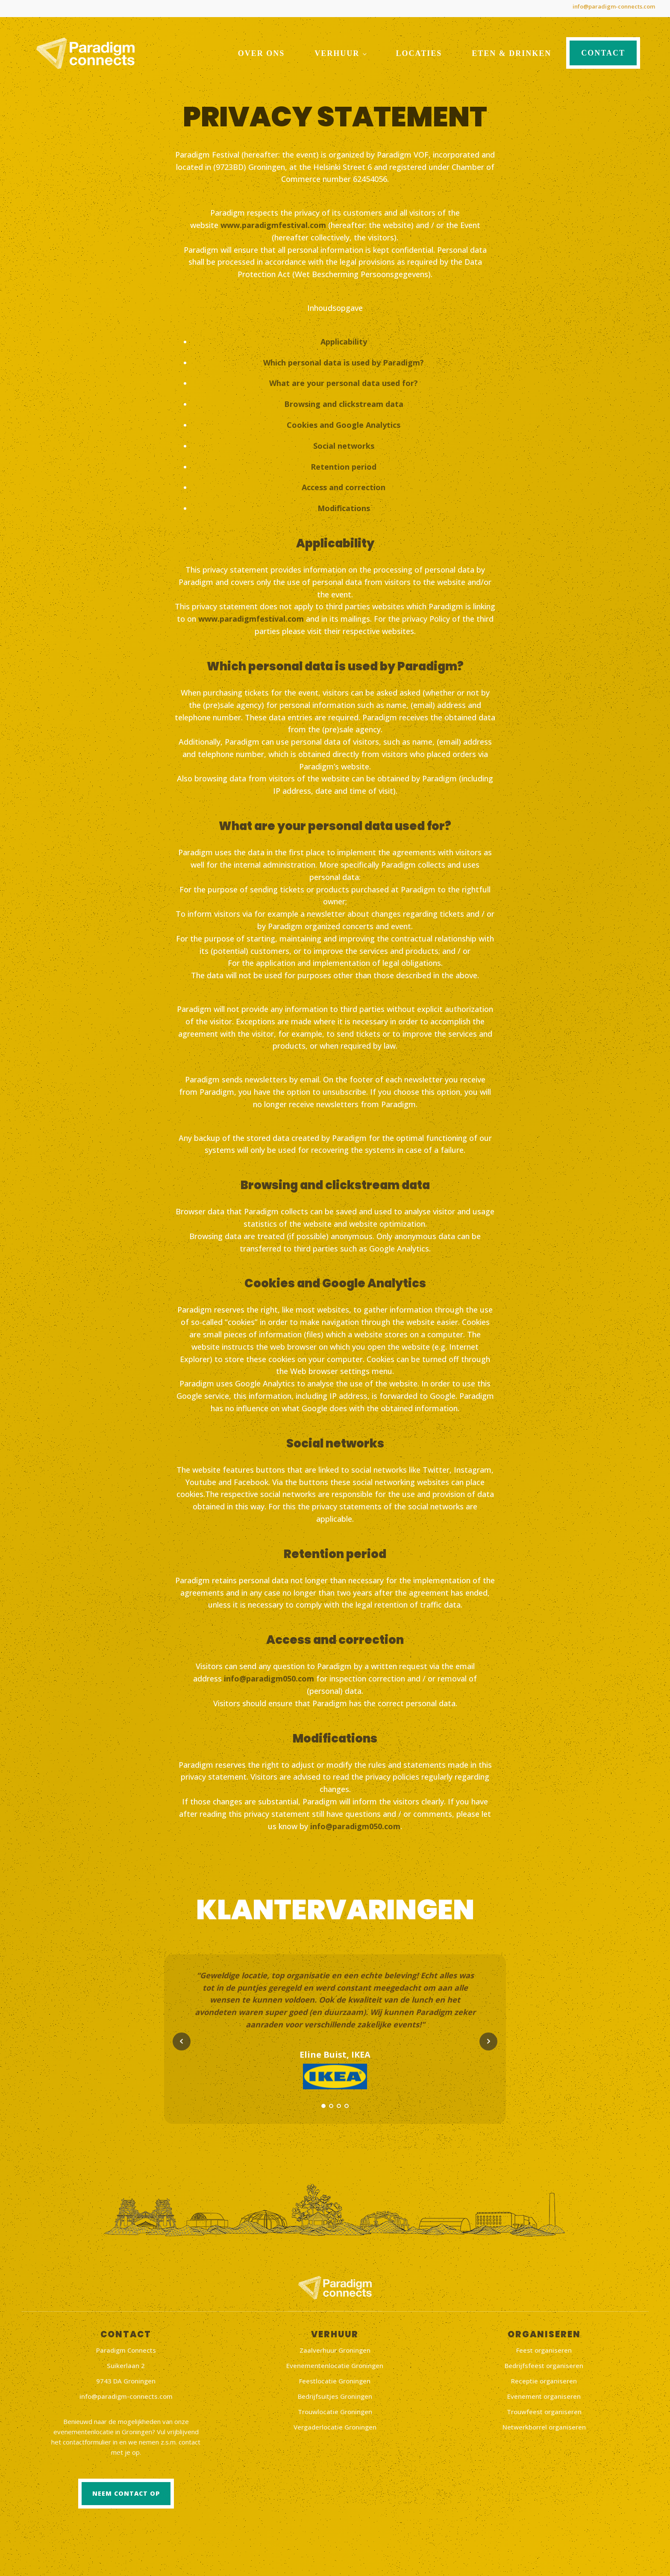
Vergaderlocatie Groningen (335, 2424)
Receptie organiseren (544, 2378)
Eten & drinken (511, 50)
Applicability (343, 338)
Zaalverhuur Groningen (335, 2347)
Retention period (343, 464)
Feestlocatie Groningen (334, 2378)
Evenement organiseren (544, 2393)
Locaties (419, 50)
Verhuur (336, 50)
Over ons (261, 50)
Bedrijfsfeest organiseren (544, 2363)
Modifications (343, 505)
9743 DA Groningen (126, 2378)
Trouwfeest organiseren (544, 2409)
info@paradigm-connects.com (606, 6)
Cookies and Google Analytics (343, 422)
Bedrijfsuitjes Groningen (335, 2393)
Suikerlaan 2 (126, 2363)
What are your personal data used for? (343, 380)
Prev (182, 2064)
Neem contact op (126, 2491)
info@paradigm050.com (269, 1675)
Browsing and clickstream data (343, 401)
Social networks (343, 443)
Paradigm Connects (126, 2347)
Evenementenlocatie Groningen (334, 2363)
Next (488, 2064)
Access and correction (343, 484)
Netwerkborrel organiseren (544, 2424)
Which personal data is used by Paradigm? (343, 359)
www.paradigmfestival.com (273, 222)
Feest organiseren (544, 2347)
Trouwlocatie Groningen (335, 2409)
